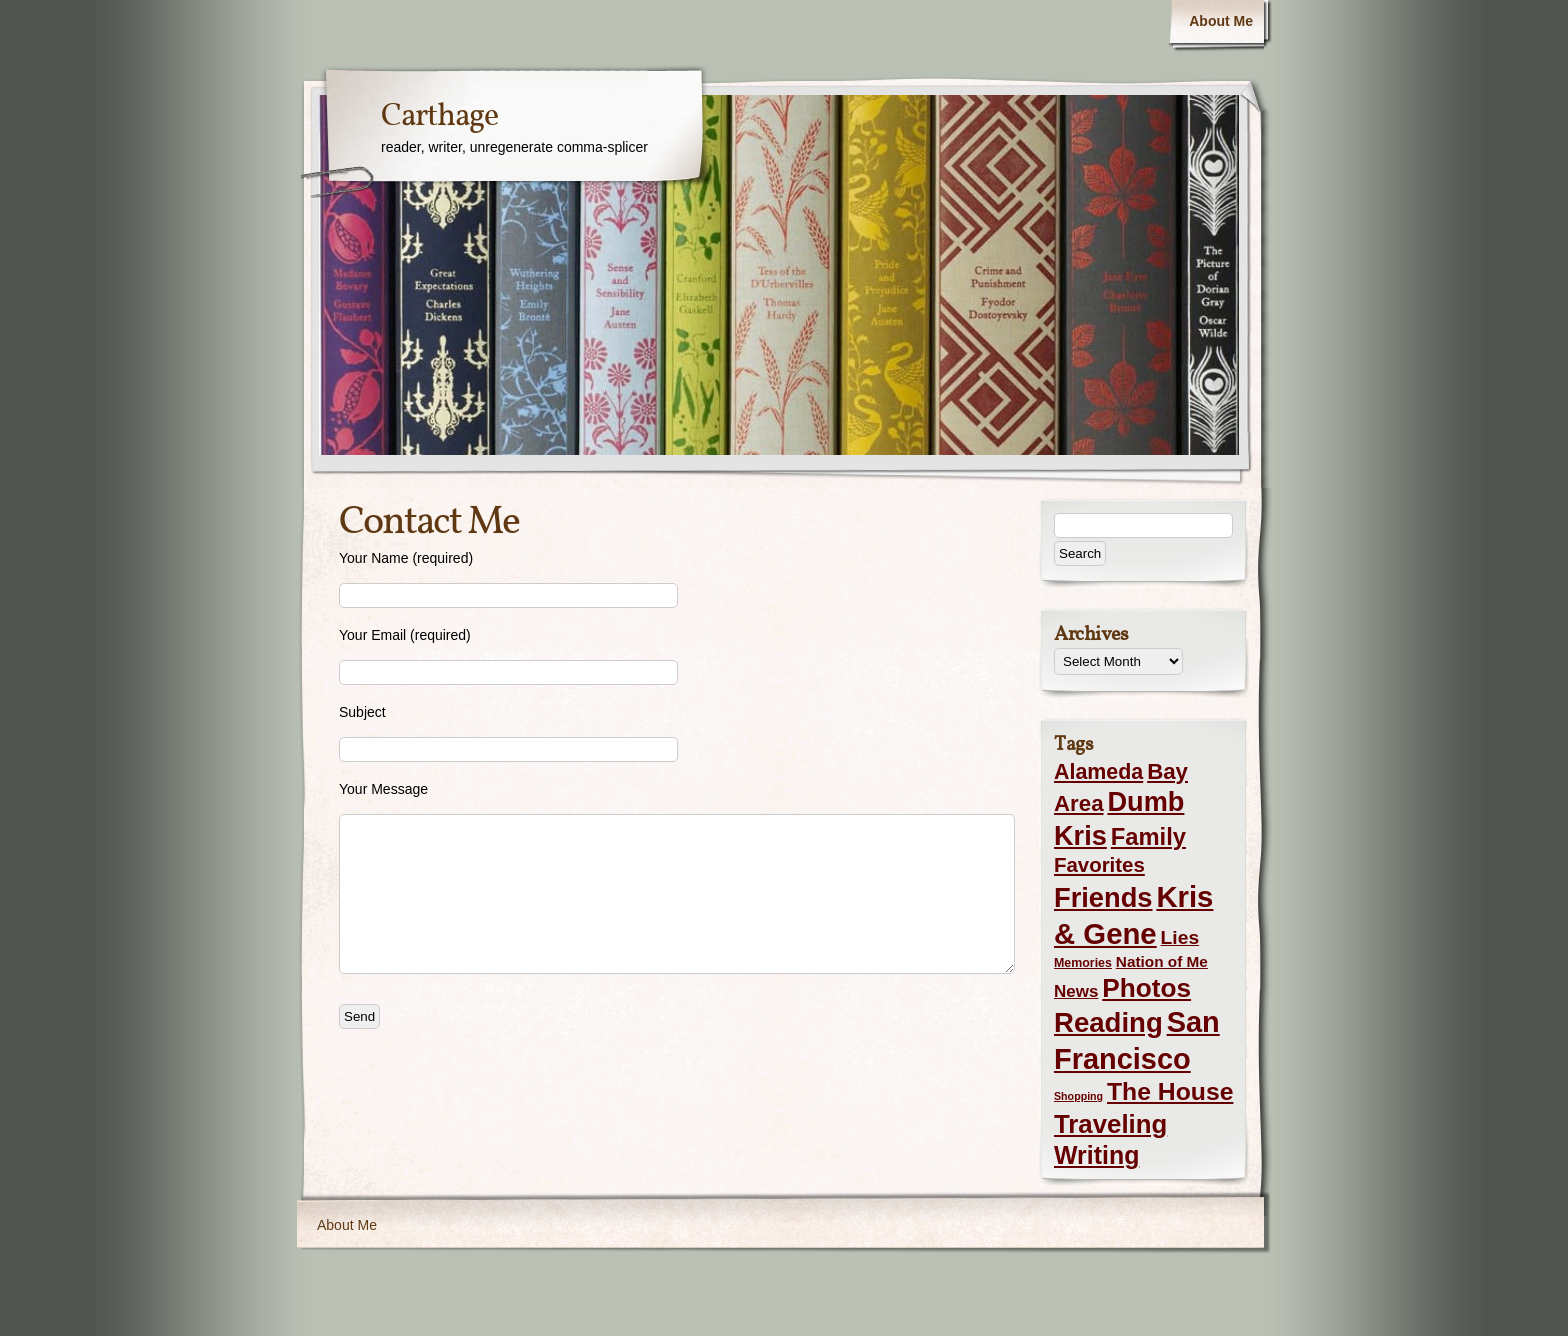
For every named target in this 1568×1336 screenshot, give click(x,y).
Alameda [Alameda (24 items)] (1098, 772)
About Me (1221, 21)
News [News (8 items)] (1076, 991)
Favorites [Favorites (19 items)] (1099, 865)
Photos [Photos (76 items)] (1146, 988)
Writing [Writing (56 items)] (1096, 1155)
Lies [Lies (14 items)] (1180, 937)
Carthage (439, 117)
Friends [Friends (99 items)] (1103, 897)
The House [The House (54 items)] (1170, 1091)
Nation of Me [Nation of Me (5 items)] (1162, 961)
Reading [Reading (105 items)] (1108, 1022)
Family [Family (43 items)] (1148, 836)
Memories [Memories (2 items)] (1083, 963)
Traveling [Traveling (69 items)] (1110, 1124)
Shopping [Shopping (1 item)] (1078, 1096)
